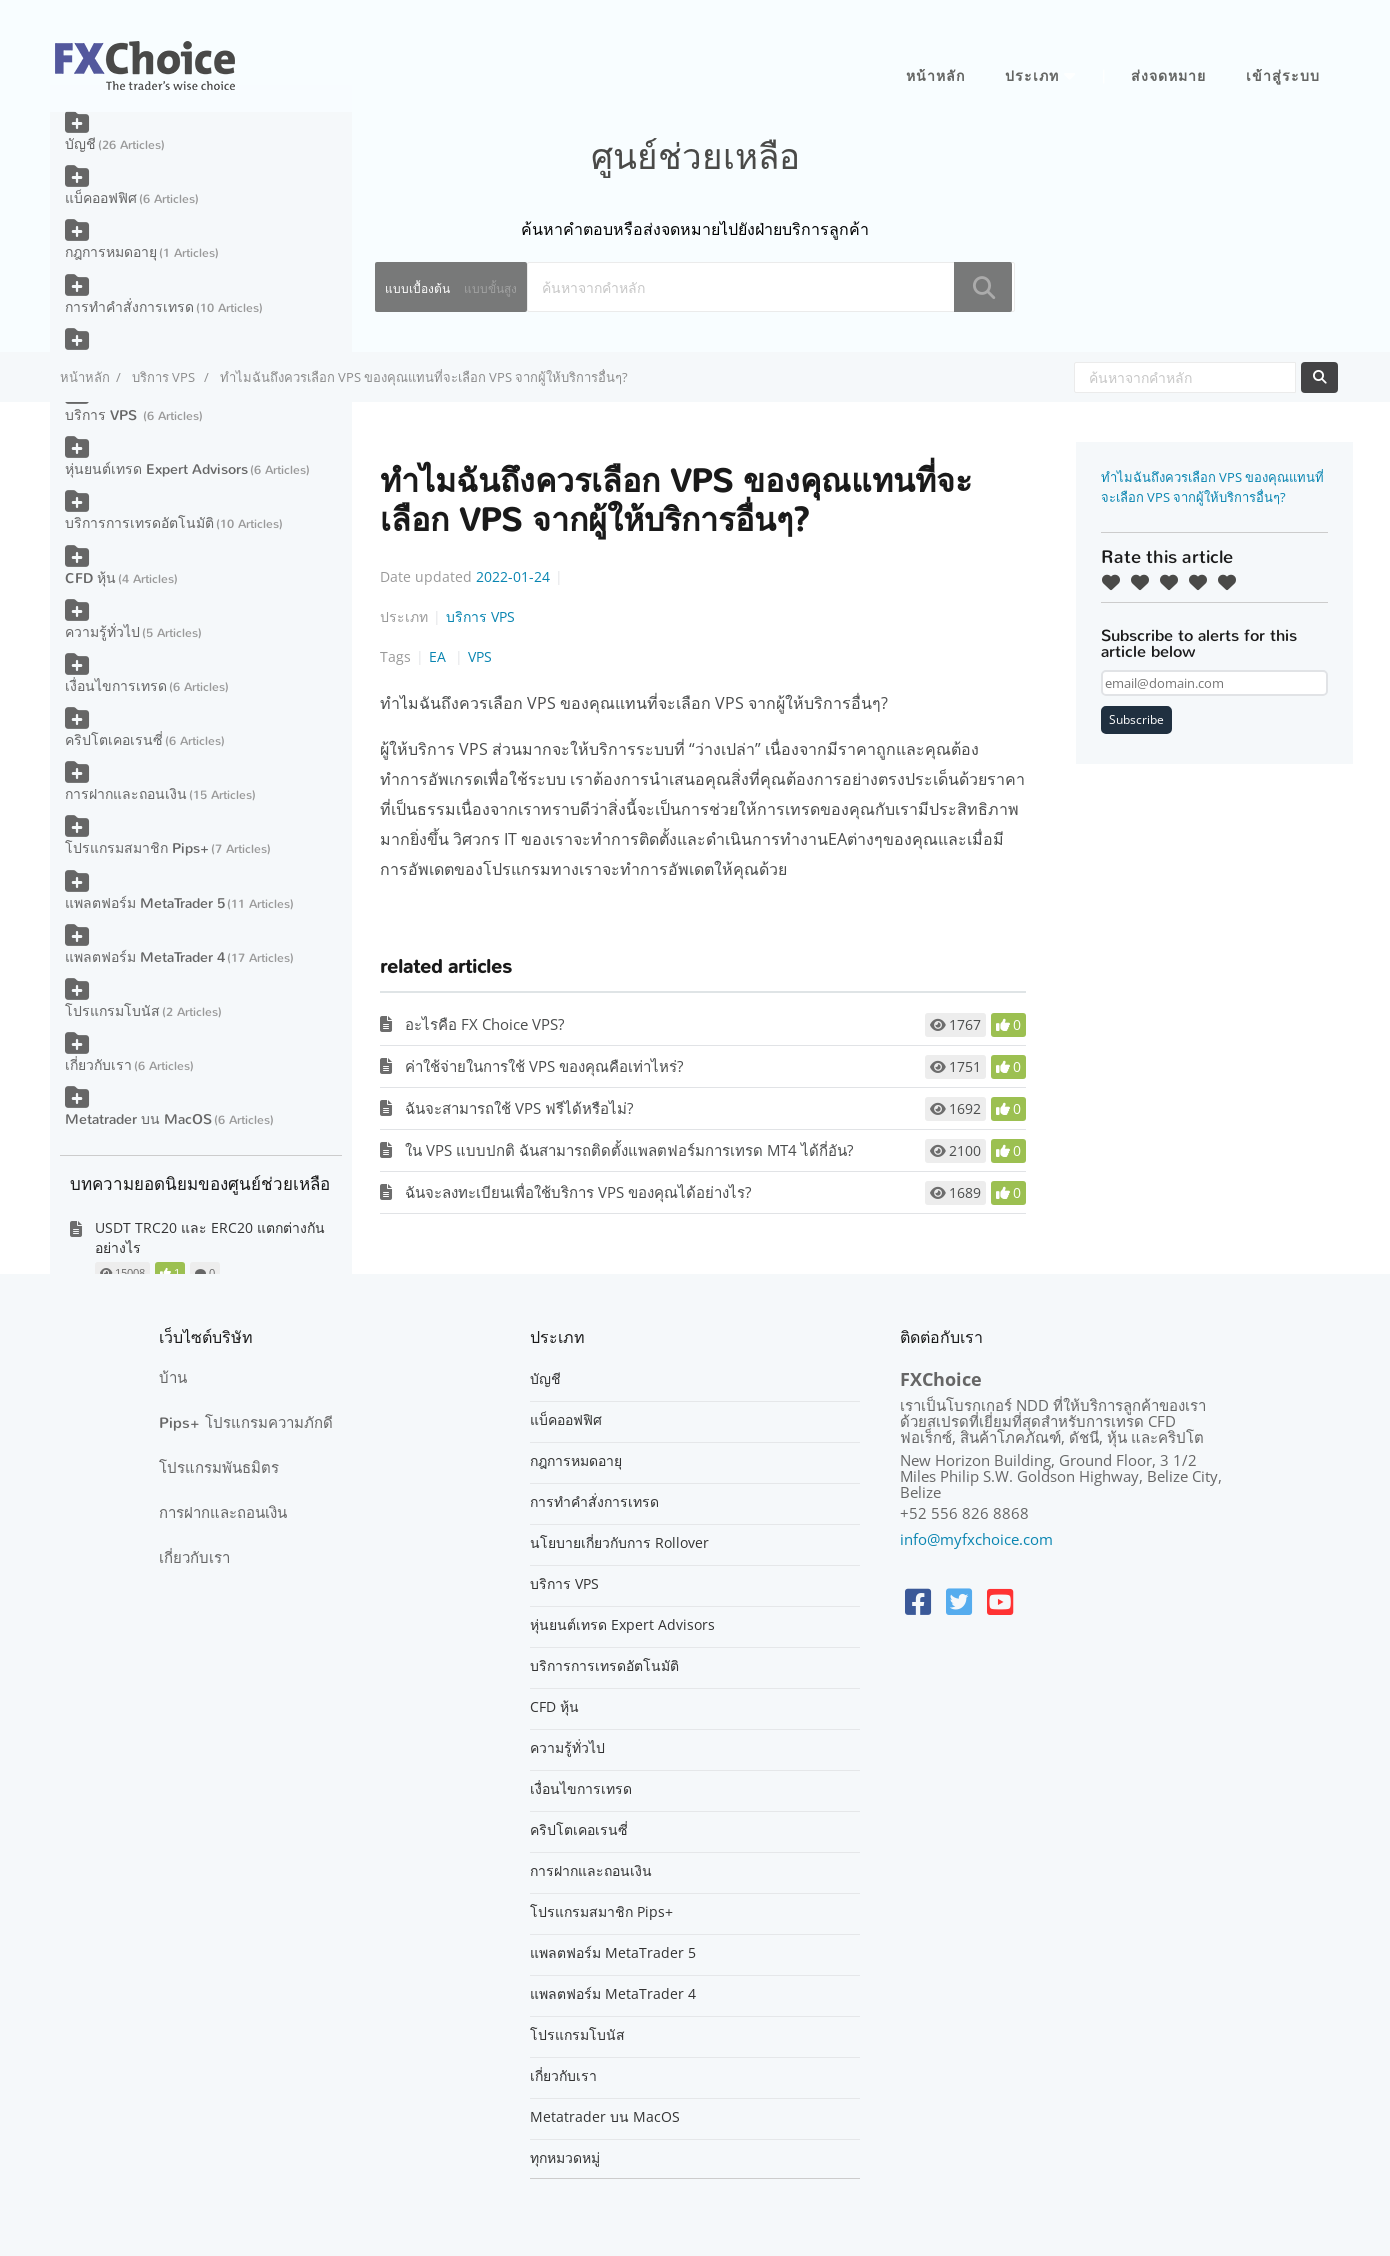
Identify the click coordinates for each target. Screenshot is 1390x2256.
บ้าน (173, 1378)
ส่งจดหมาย (1168, 76)
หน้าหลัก (935, 76)
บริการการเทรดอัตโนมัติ (139, 523)
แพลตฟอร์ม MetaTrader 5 (145, 903)
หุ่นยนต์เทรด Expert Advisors (156, 469)
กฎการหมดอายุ (111, 252)
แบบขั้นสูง (490, 288)
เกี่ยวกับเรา (98, 1065)
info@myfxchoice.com (976, 1539)
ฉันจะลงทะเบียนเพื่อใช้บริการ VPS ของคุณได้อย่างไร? (578, 1192)
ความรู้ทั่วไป (102, 632)
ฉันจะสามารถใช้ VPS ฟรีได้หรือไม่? (519, 1108)
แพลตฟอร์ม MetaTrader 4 (145, 957)
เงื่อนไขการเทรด (116, 686)
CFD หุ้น (90, 578)
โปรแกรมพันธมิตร (219, 1468)
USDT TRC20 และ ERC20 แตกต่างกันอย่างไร (210, 1237)
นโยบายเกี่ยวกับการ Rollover (619, 1543)
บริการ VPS (165, 377)
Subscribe (1136, 719)
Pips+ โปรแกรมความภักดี (246, 1423)
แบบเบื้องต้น (417, 288)
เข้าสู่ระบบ (1283, 76)
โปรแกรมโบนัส (112, 1011)
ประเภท (1032, 76)
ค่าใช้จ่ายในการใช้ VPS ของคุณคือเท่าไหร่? (544, 1066)
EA (439, 656)
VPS (480, 656)
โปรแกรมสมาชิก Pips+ (137, 848)
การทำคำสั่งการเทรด (129, 307)
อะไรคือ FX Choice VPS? (484, 1024)
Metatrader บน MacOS (138, 1119)
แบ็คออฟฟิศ (101, 198)
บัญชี (80, 144)
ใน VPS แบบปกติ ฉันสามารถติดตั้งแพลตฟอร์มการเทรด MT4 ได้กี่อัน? (629, 1150)
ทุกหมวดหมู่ (565, 2158)
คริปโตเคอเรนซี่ (114, 740)
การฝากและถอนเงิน (126, 794)
